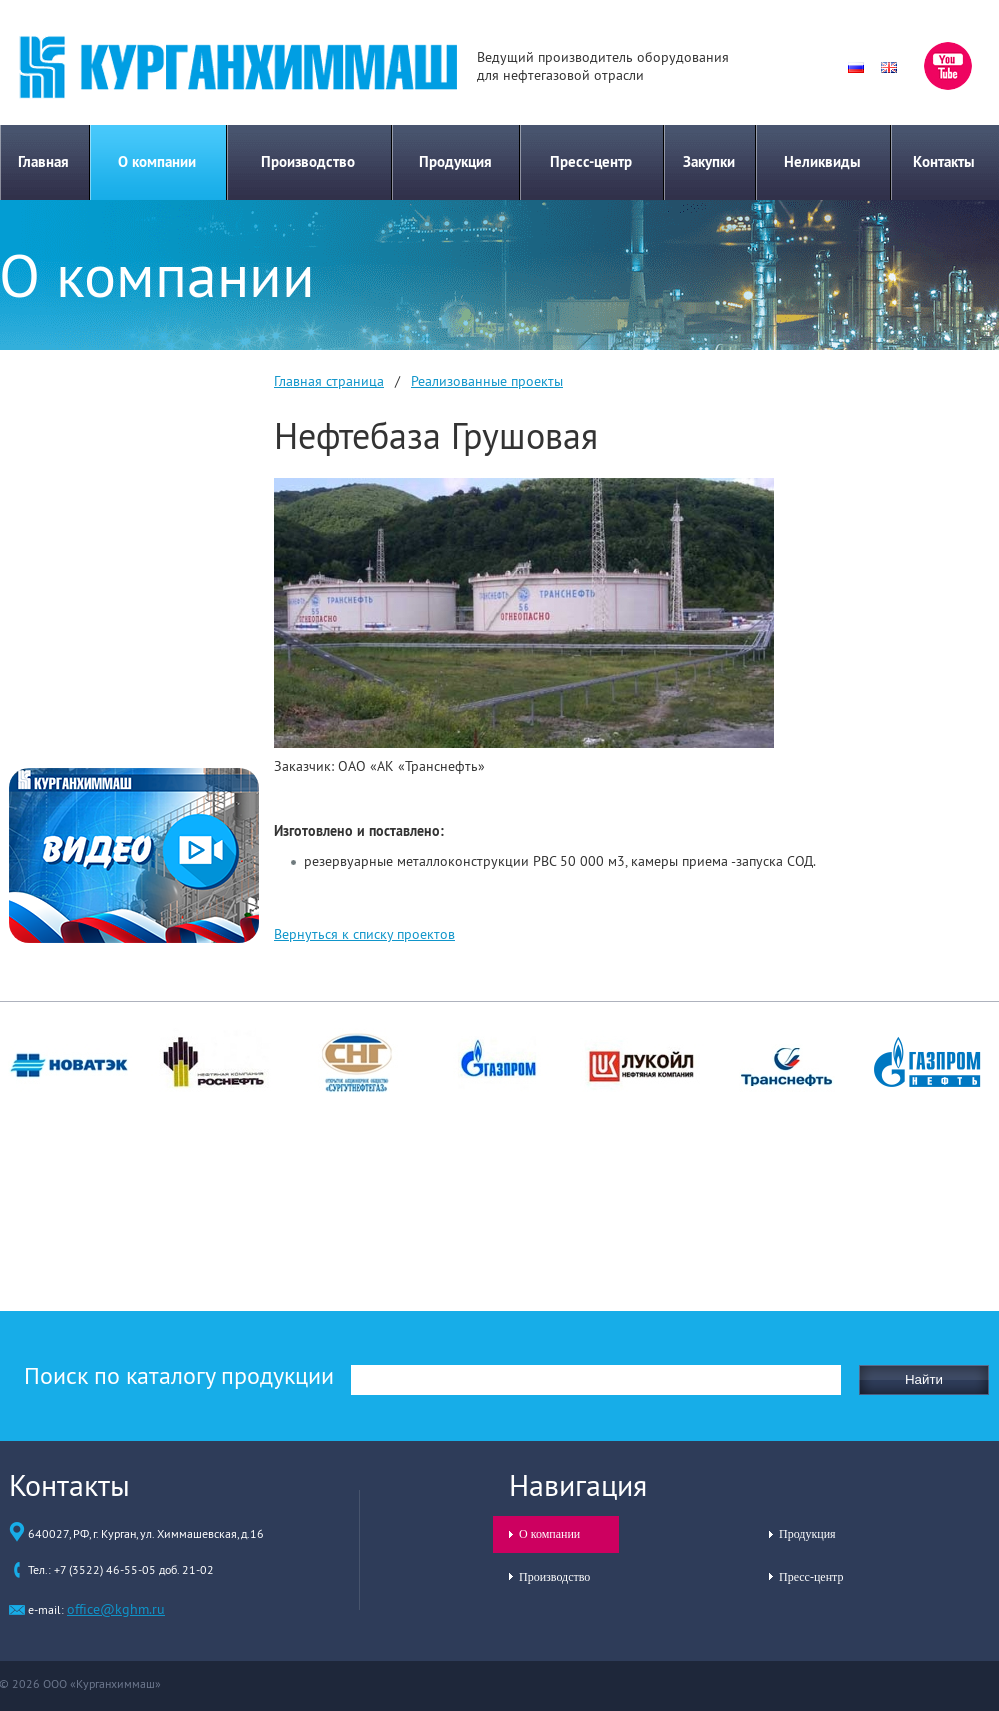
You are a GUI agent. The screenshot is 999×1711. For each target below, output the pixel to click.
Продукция (455, 161)
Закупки (709, 161)
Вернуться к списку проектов (364, 934)
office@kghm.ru (116, 1609)
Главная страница (329, 381)
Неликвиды (822, 161)
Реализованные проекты (487, 381)
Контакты (944, 161)
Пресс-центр (591, 161)
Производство (308, 161)
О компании (157, 161)
